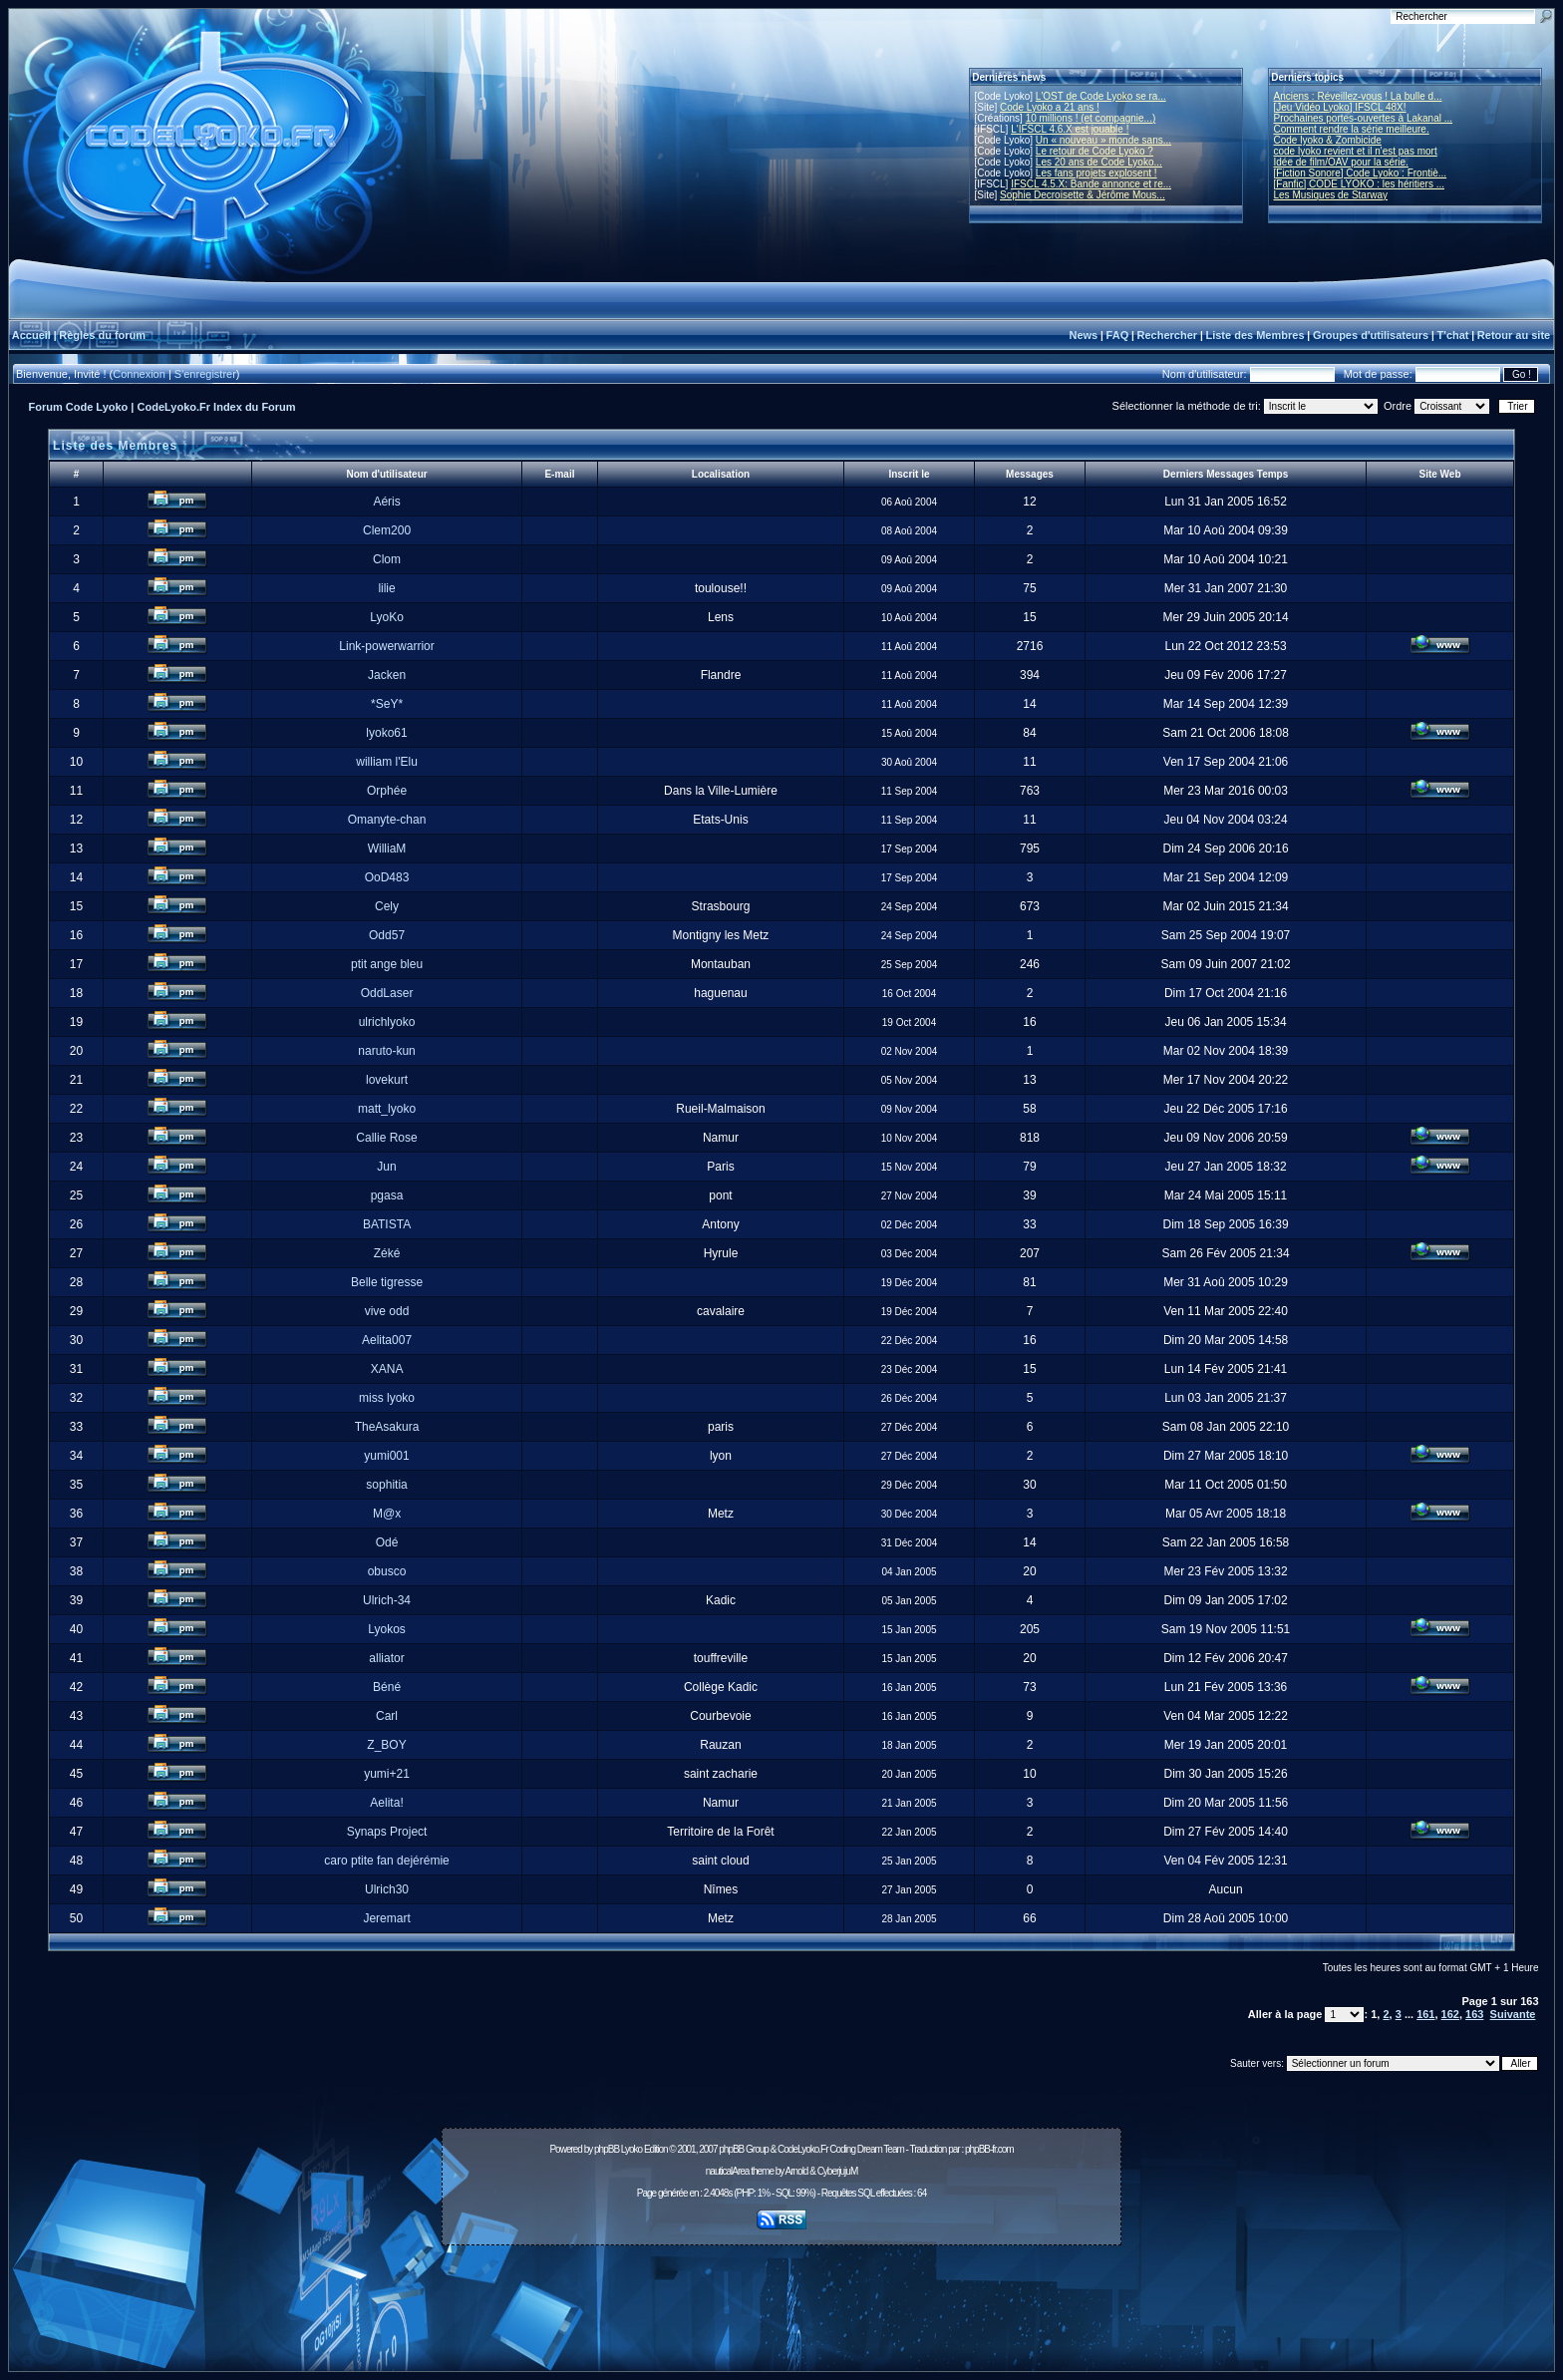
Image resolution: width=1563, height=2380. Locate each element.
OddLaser (387, 993)
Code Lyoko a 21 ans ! (1049, 107)
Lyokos (387, 1629)
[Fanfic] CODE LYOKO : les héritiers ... (1359, 183)
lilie (386, 588)
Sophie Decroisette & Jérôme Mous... (1082, 194)
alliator (386, 1658)
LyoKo (387, 617)
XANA (387, 1369)
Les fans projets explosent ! (1096, 173)
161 (1425, 2014)
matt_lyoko (387, 1109)
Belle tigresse (387, 1282)
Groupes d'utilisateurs (1370, 335)
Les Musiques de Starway (1331, 194)
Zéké (387, 1253)
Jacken (387, 675)
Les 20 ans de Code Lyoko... (1099, 162)
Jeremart (386, 1918)
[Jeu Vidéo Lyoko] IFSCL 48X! (1340, 107)
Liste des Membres (1254, 335)
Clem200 (387, 530)
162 (1450, 2014)
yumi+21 (387, 1774)
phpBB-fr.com (989, 2149)
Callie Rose (386, 1138)
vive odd (387, 1311)
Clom (387, 559)
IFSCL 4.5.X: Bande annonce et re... (1091, 183)
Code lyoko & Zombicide (1328, 140)
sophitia (386, 1485)
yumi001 (386, 1456)
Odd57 (387, 935)
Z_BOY (386, 1745)
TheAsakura (387, 1427)
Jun (386, 1167)
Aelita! (386, 1803)
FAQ (1117, 335)
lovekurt (387, 1080)
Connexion (139, 374)
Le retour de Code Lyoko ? (1094, 151)
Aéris (386, 502)
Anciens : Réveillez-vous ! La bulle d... (1358, 96)
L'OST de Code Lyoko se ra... (1101, 96)
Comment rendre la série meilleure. (1351, 129)
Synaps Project (387, 1832)
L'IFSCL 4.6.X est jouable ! (1069, 129)
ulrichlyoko (387, 1022)
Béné (387, 1687)
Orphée (387, 791)
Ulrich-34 (387, 1600)
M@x (387, 1514)
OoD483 (387, 877)
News (1083, 335)
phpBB (606, 2149)
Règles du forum (102, 335)
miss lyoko (387, 1398)
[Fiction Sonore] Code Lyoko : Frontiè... (1360, 173)
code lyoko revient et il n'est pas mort (1355, 151)
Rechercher (1167, 335)
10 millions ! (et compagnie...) (1091, 118)
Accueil (31, 335)
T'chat (1453, 335)
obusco (387, 1571)
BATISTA (387, 1224)
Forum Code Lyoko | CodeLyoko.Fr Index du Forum (162, 407)
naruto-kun (386, 1051)
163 (1474, 2014)
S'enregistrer (205, 374)
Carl (387, 1716)
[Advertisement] (781, 2297)
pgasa (387, 1195)
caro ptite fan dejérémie (386, 1861)
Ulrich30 (387, 1889)
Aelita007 (387, 1340)
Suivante (1513, 2014)
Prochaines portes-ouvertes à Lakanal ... (1363, 118)
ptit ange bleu (387, 964)
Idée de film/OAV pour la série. (1341, 162)
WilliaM (387, 848)
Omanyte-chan (387, 820)
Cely (387, 906)
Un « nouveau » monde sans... (1103, 140)
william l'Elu (387, 762)
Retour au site (1513, 335)
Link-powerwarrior (386, 646)
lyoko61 (386, 733)
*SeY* (387, 704)
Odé (387, 1542)
